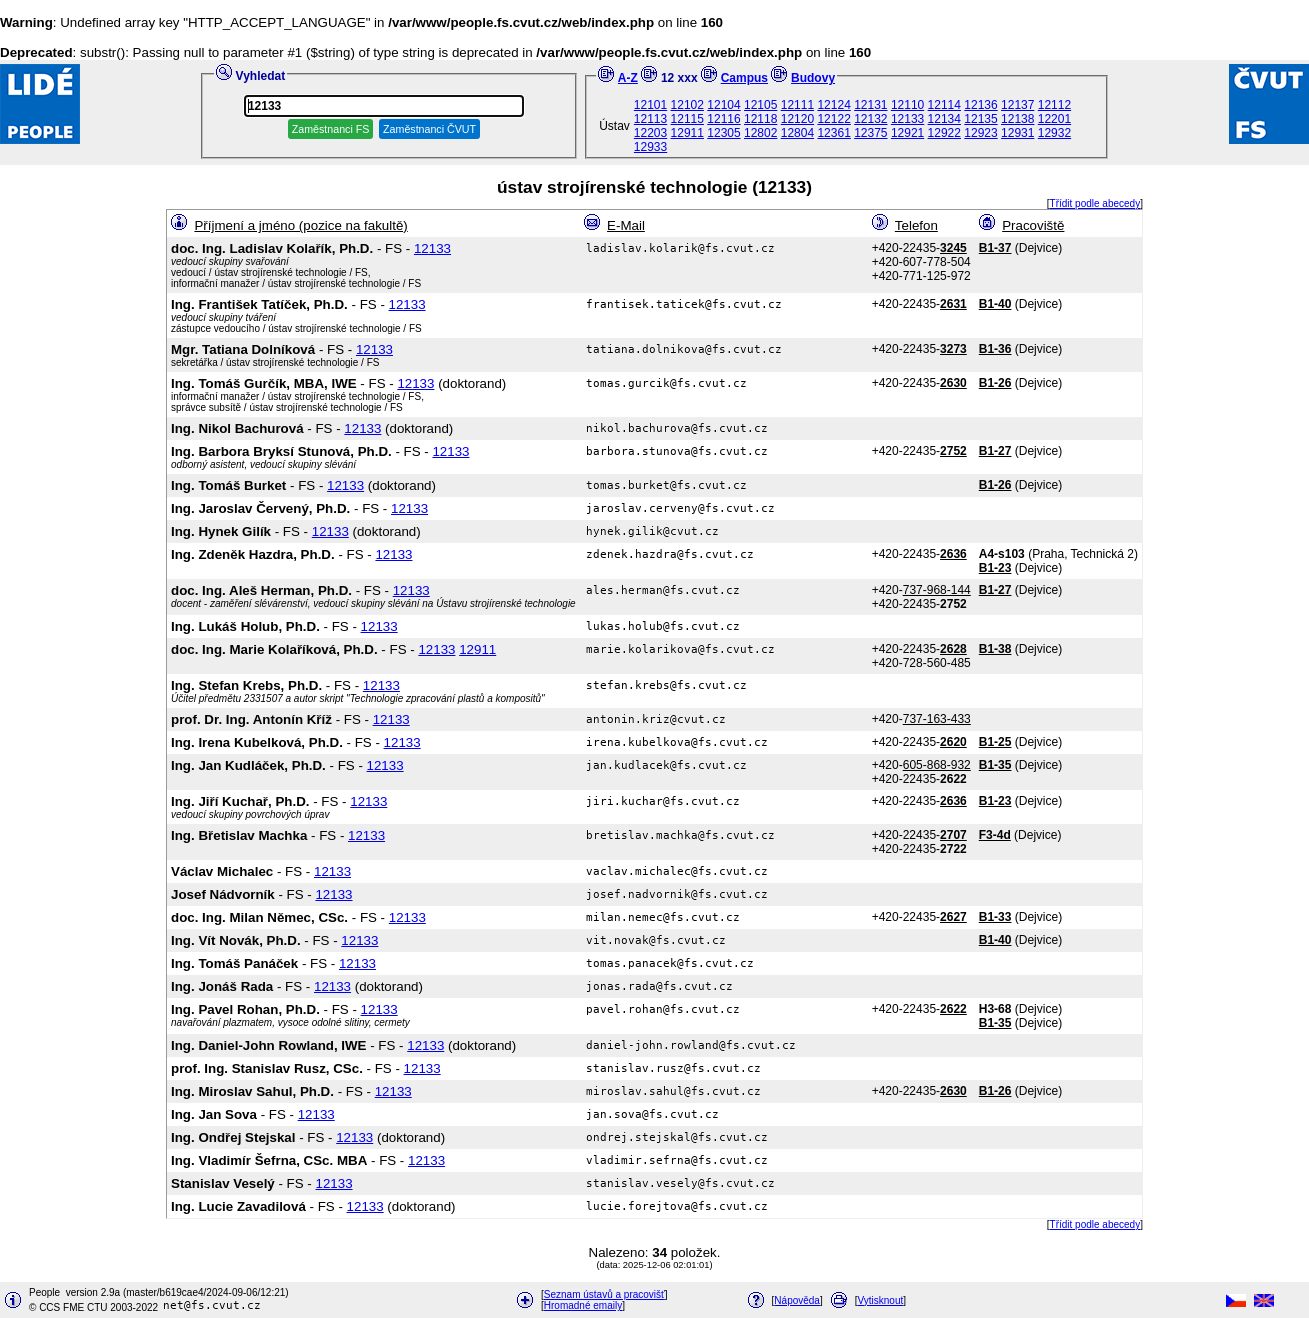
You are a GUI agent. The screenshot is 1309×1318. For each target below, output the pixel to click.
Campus (744, 78)
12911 (687, 133)
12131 (870, 105)
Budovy (813, 78)
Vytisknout (881, 1300)
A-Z (628, 78)
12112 (1054, 105)
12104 (723, 105)
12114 (944, 105)
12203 (650, 133)
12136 (980, 105)
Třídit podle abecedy (1095, 203)
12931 (1017, 133)
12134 (944, 119)
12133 (907, 119)
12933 (650, 147)
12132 (870, 119)
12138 (1017, 119)
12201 (1054, 119)
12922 (944, 133)
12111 (797, 105)
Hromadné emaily (583, 1305)
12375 (870, 133)
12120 (797, 119)
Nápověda (797, 1300)
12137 (1017, 105)
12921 (907, 133)
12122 (833, 119)
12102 (687, 105)
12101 (650, 105)
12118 (760, 119)
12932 (1054, 133)
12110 (907, 105)
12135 (980, 119)
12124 (833, 105)
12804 (797, 133)
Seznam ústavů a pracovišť (604, 1294)
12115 (687, 119)
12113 (650, 119)
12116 (723, 119)
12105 (760, 105)
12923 (980, 133)
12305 (723, 133)
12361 (833, 133)
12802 (760, 133)
